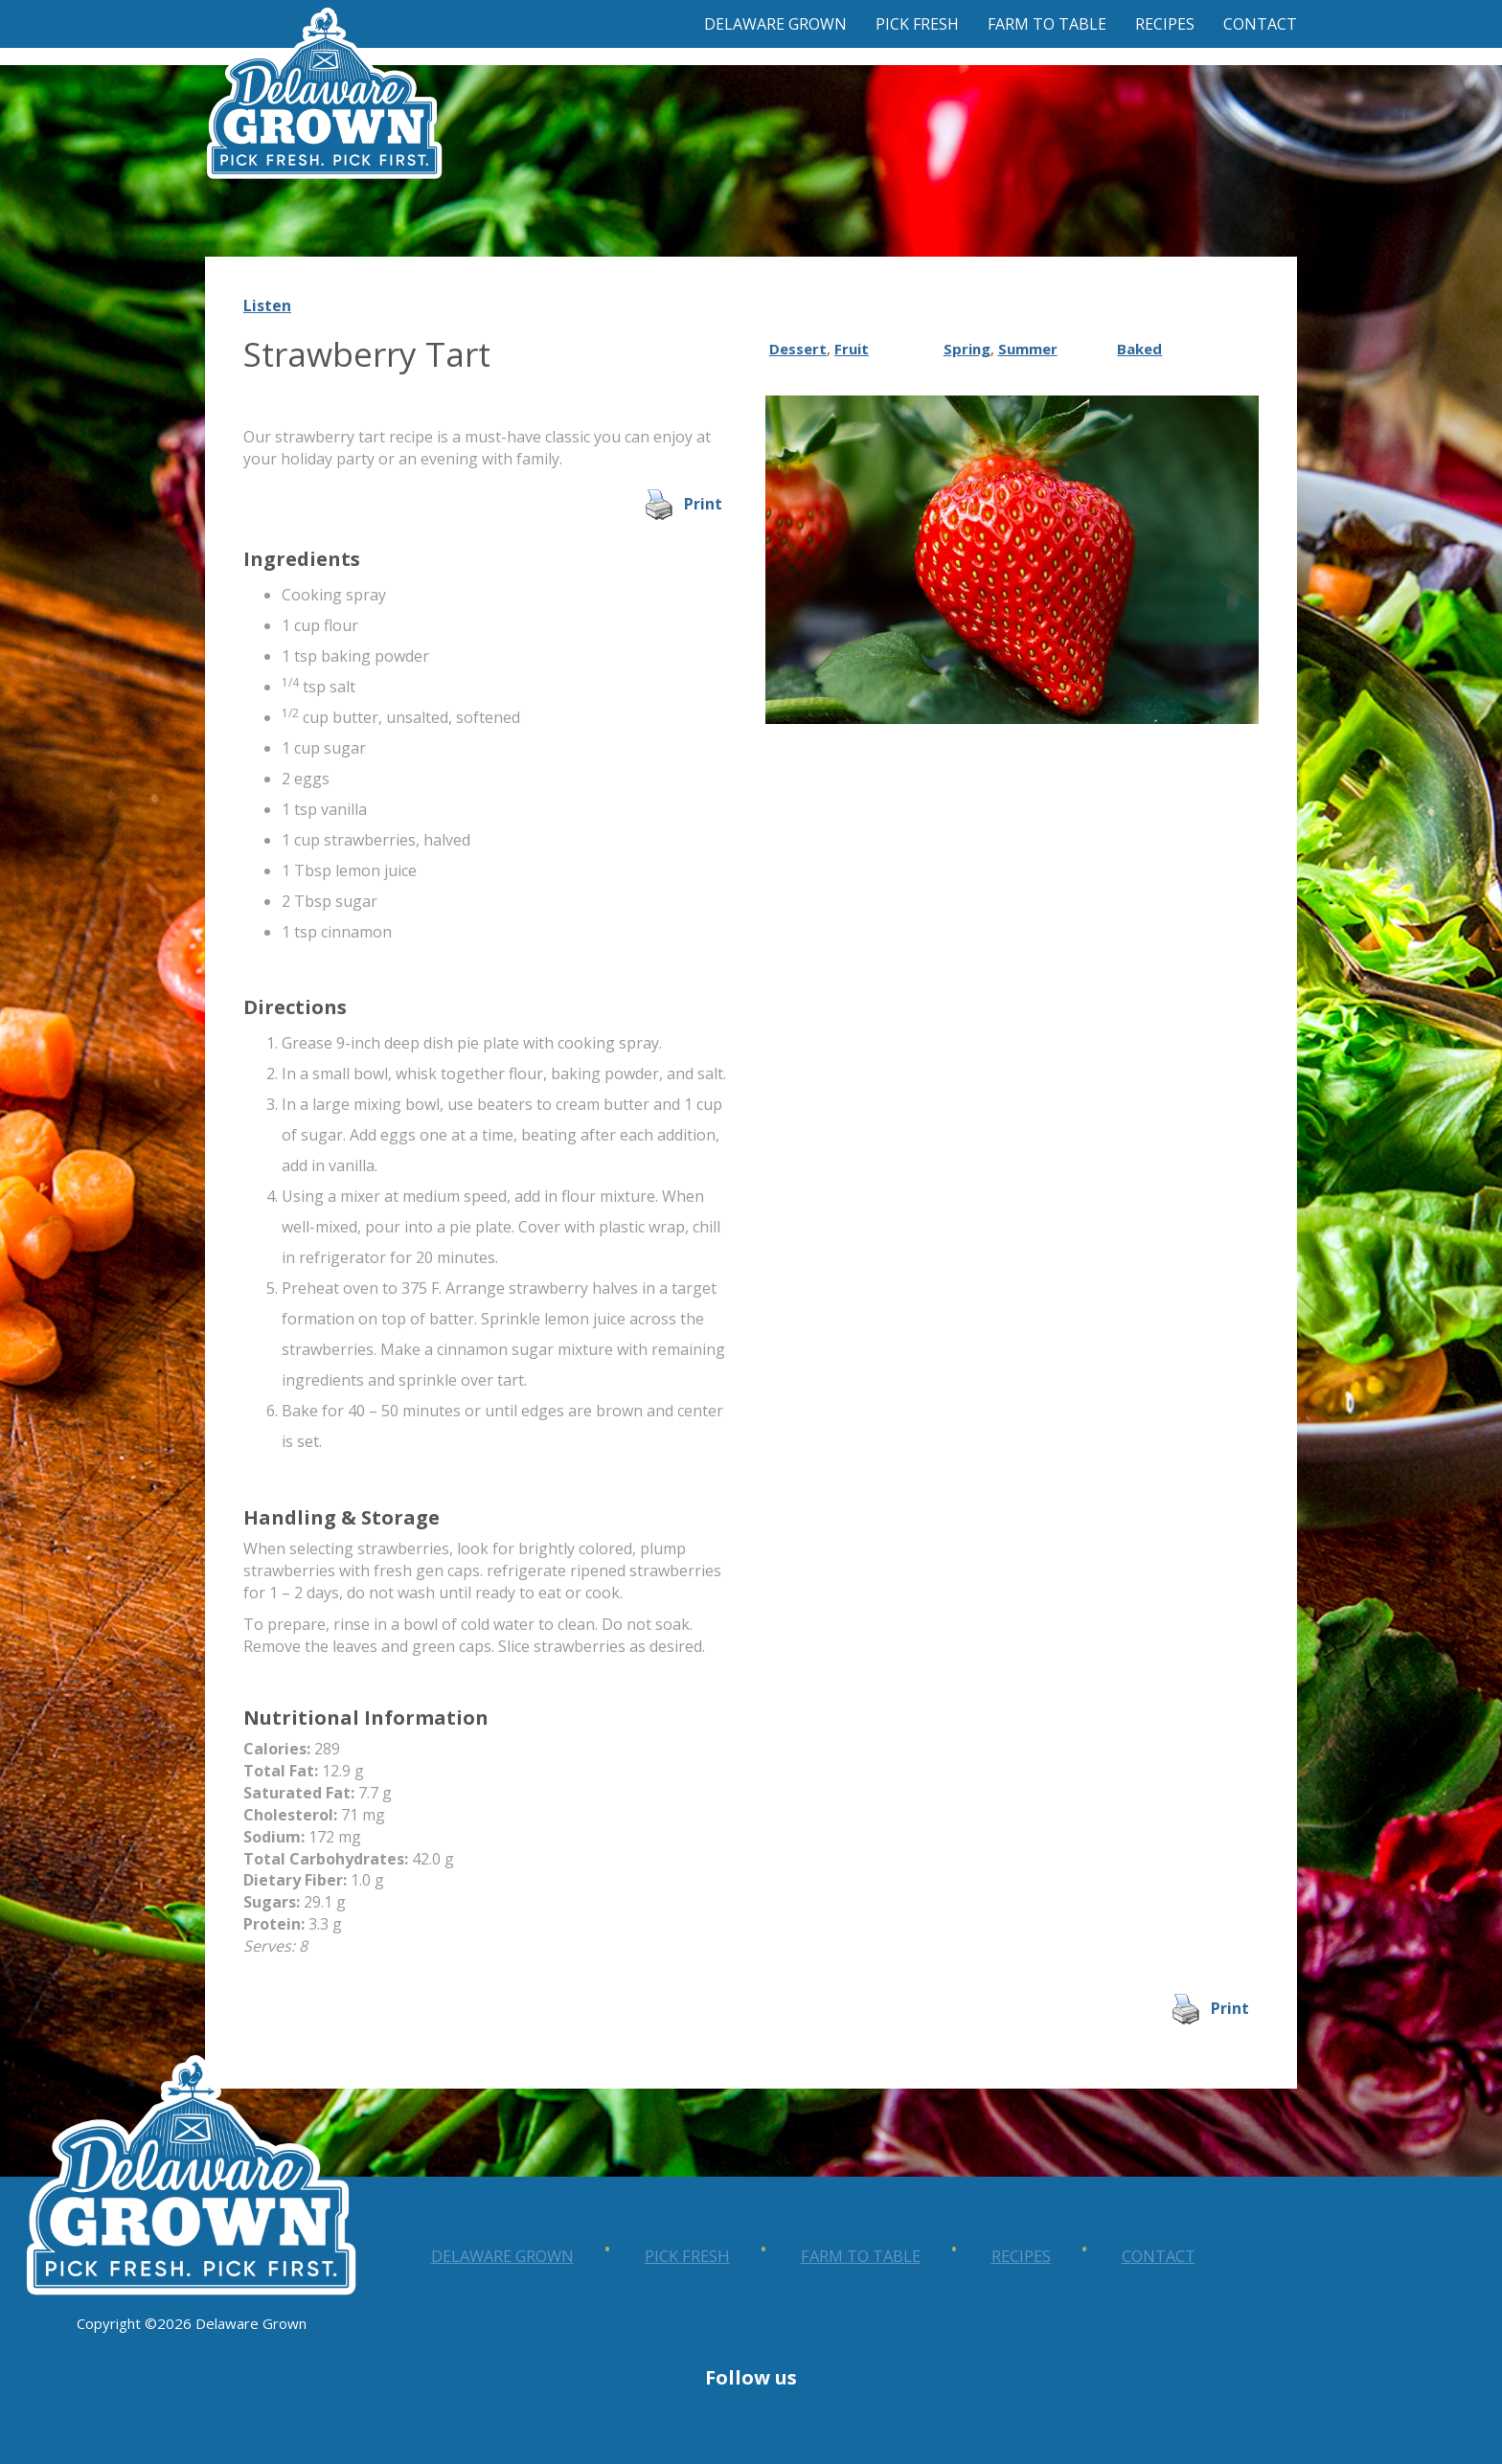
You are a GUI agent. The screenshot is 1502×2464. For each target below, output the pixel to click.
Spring (967, 348)
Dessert (798, 348)
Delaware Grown (775, 23)
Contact (1260, 23)
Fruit (851, 348)
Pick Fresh (917, 23)
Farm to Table (1047, 23)
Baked (1139, 348)
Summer (1028, 348)
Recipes (1165, 23)
